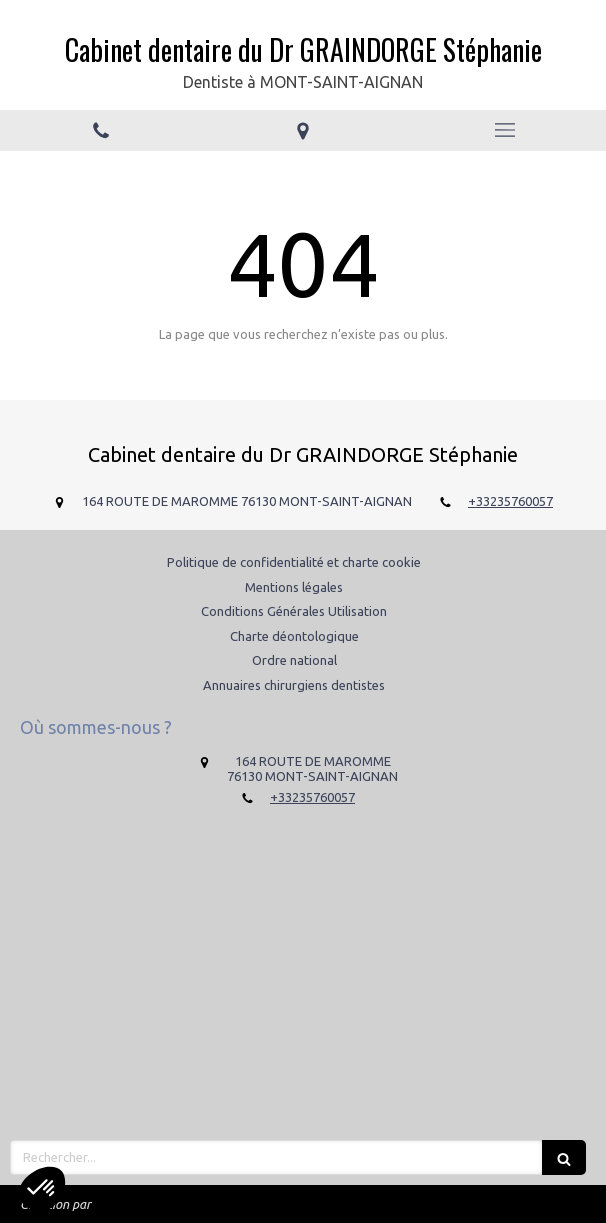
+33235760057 (510, 501)
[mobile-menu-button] (505, 130)
